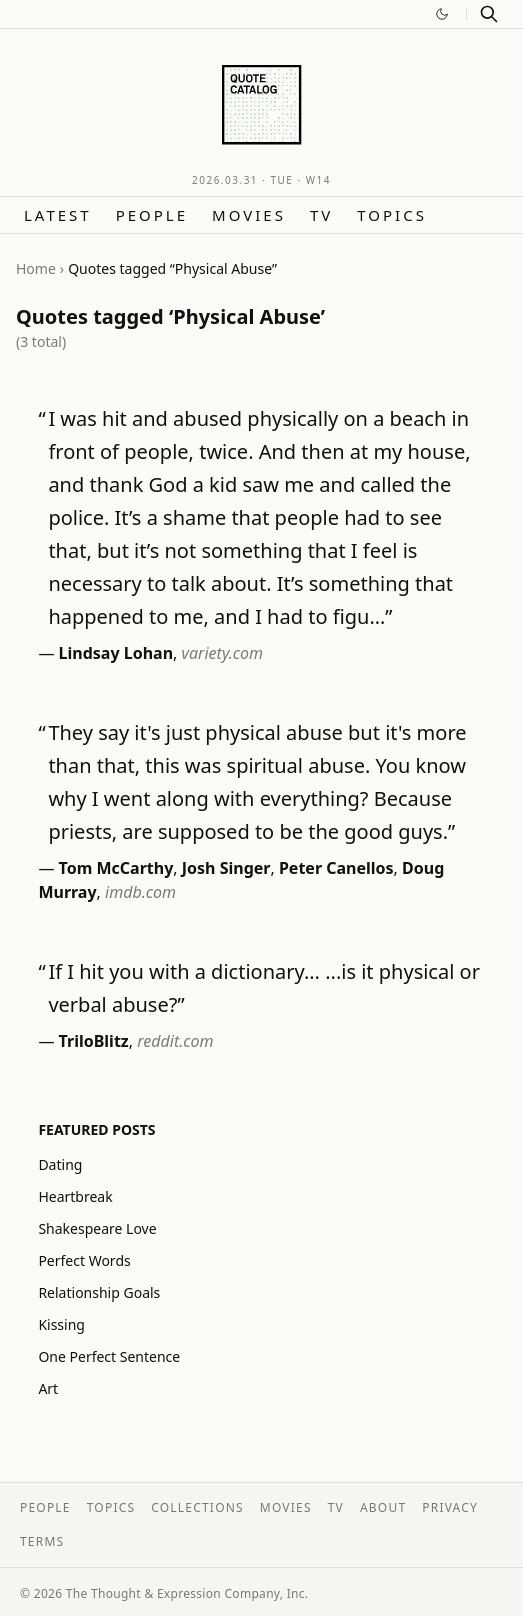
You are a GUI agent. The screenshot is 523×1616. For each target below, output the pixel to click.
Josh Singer (226, 868)
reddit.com (175, 1041)
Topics (392, 215)
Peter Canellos (336, 868)
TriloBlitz (94, 1041)
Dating (60, 1164)
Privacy (450, 1507)
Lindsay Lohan (116, 653)
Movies (249, 215)
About (383, 1507)
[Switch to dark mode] (442, 14)
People (152, 215)
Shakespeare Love (97, 1228)
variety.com (223, 653)
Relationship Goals (99, 1292)
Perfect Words (84, 1260)
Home (36, 268)
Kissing (61, 1324)
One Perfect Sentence (109, 1356)
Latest (58, 215)
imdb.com (140, 892)
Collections (197, 1507)
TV (321, 215)
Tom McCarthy (116, 868)
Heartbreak (75, 1196)
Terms (42, 1541)
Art (48, 1388)
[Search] (489, 14)
